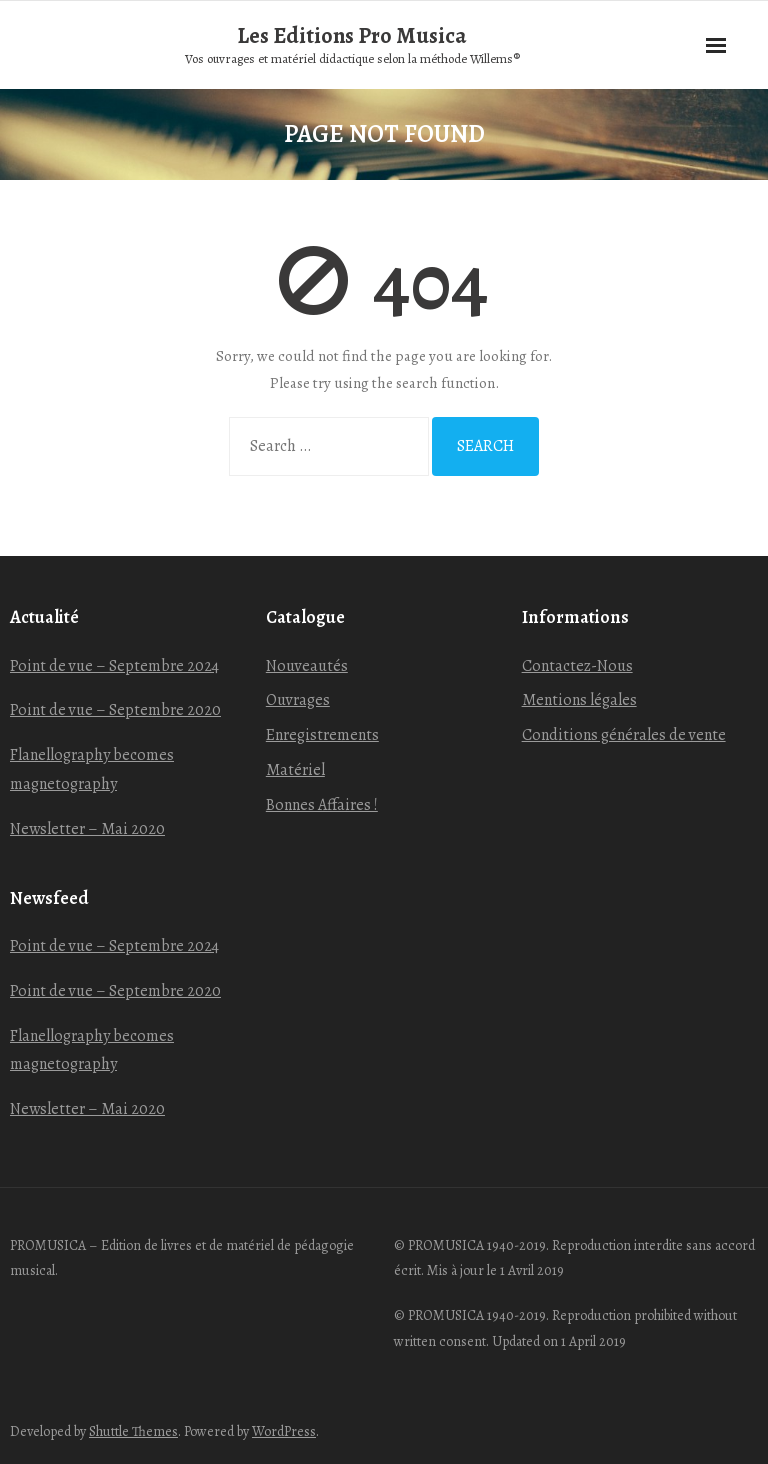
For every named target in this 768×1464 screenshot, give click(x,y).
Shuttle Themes (133, 1431)
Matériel (295, 770)
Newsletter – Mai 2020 (87, 829)
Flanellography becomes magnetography (92, 769)
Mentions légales (579, 700)
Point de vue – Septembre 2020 (115, 710)
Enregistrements (322, 735)
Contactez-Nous (577, 666)
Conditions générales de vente (624, 735)
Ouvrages (298, 700)
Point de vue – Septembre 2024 (114, 666)
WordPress (284, 1431)
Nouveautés (307, 666)
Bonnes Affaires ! (322, 805)
